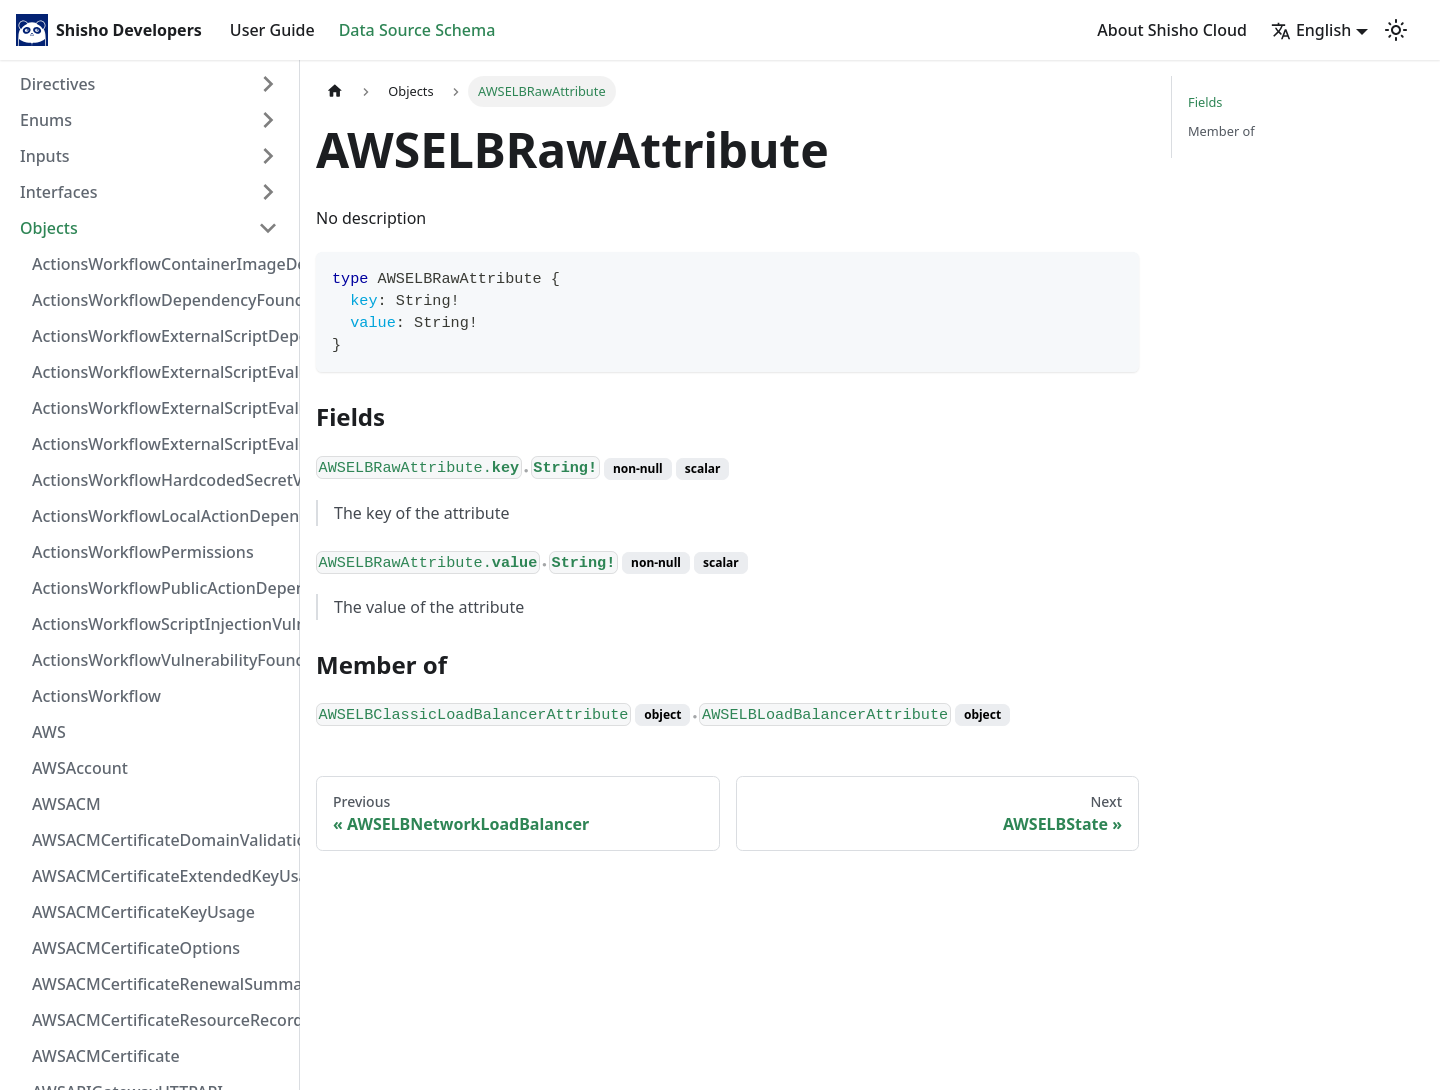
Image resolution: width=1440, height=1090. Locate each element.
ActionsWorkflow (96, 696)
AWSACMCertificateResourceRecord (161, 1020)
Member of (1221, 131)
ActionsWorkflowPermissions (143, 552)
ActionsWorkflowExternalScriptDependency (161, 336)
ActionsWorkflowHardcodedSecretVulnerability (161, 480)
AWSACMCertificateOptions (136, 948)
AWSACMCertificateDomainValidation (161, 840)
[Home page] (335, 91)
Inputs (45, 156)
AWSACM (66, 804)
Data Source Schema (417, 30)
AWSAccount (80, 768)
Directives (57, 84)
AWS (49, 732)
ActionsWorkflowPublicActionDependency (161, 588)
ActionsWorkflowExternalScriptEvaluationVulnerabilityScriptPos (161, 408)
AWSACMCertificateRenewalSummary (161, 984)
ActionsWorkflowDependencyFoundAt (161, 300)
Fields (1205, 102)
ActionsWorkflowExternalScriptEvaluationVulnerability (161, 444)
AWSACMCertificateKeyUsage (143, 912)
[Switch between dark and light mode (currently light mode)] (1396, 30)
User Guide (272, 30)
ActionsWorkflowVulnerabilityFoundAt (161, 660)
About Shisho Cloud (1172, 30)
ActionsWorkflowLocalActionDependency (161, 516)
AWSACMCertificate (106, 1056)
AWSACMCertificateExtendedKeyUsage (161, 876)
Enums (46, 120)
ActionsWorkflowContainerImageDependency (161, 264)
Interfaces (58, 192)
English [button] (1311, 30)
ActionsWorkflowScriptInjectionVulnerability (161, 624)
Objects (49, 228)
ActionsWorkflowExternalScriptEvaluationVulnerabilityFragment (161, 372)
